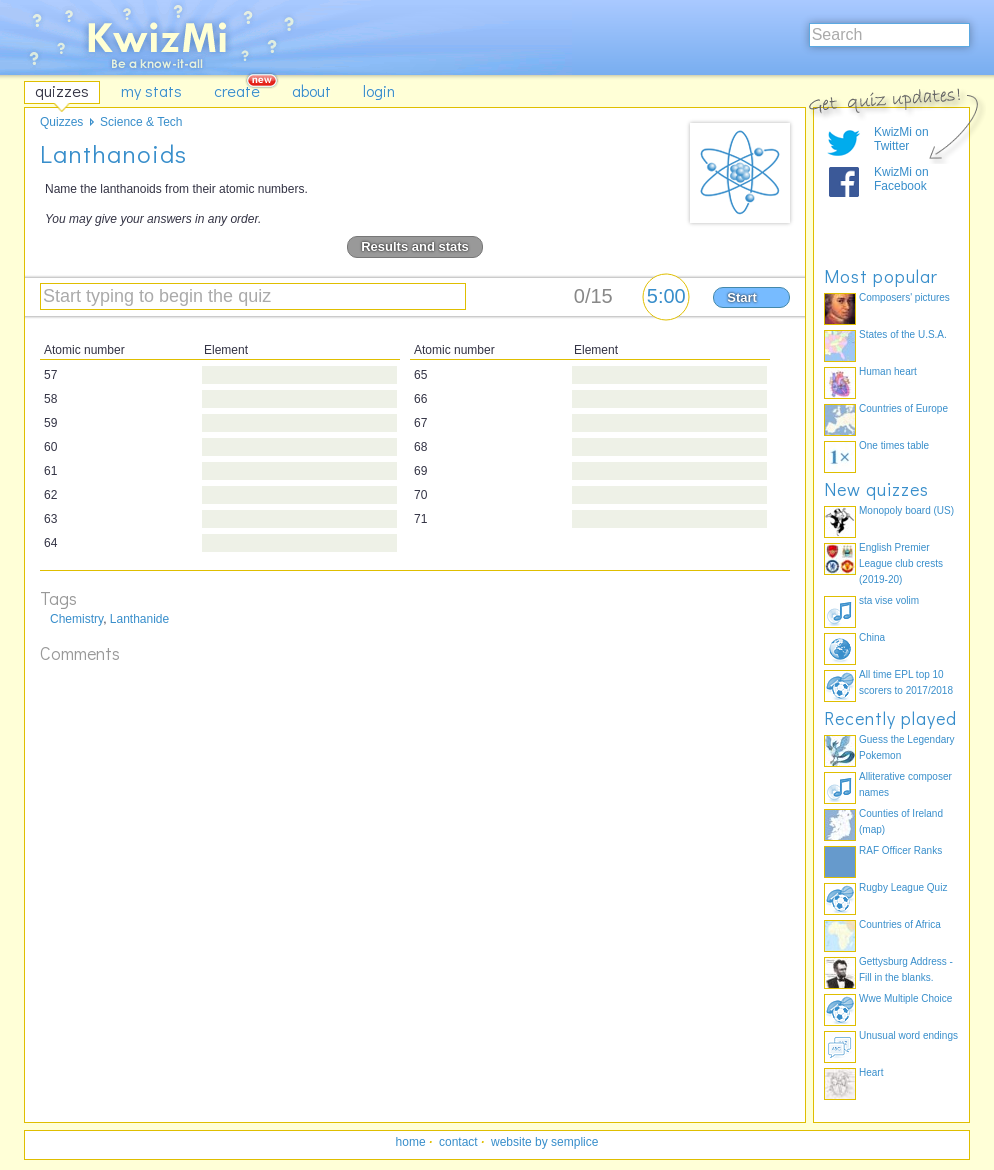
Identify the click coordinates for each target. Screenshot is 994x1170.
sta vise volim (889, 600)
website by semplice (544, 1142)
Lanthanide (139, 619)
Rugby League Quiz (903, 887)
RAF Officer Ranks (900, 850)
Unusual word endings (908, 1035)
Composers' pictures (904, 297)
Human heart (888, 371)
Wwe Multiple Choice (905, 998)
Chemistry (76, 619)
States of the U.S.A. (903, 334)
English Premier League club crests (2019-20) (901, 563)
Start (742, 297)
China (872, 637)
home (411, 1142)
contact (458, 1142)
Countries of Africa (900, 924)
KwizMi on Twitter (901, 139)
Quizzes (61, 122)
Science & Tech (141, 122)
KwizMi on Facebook (901, 179)
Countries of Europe (903, 408)
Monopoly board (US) (906, 510)
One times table (894, 445)
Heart (871, 1072)
